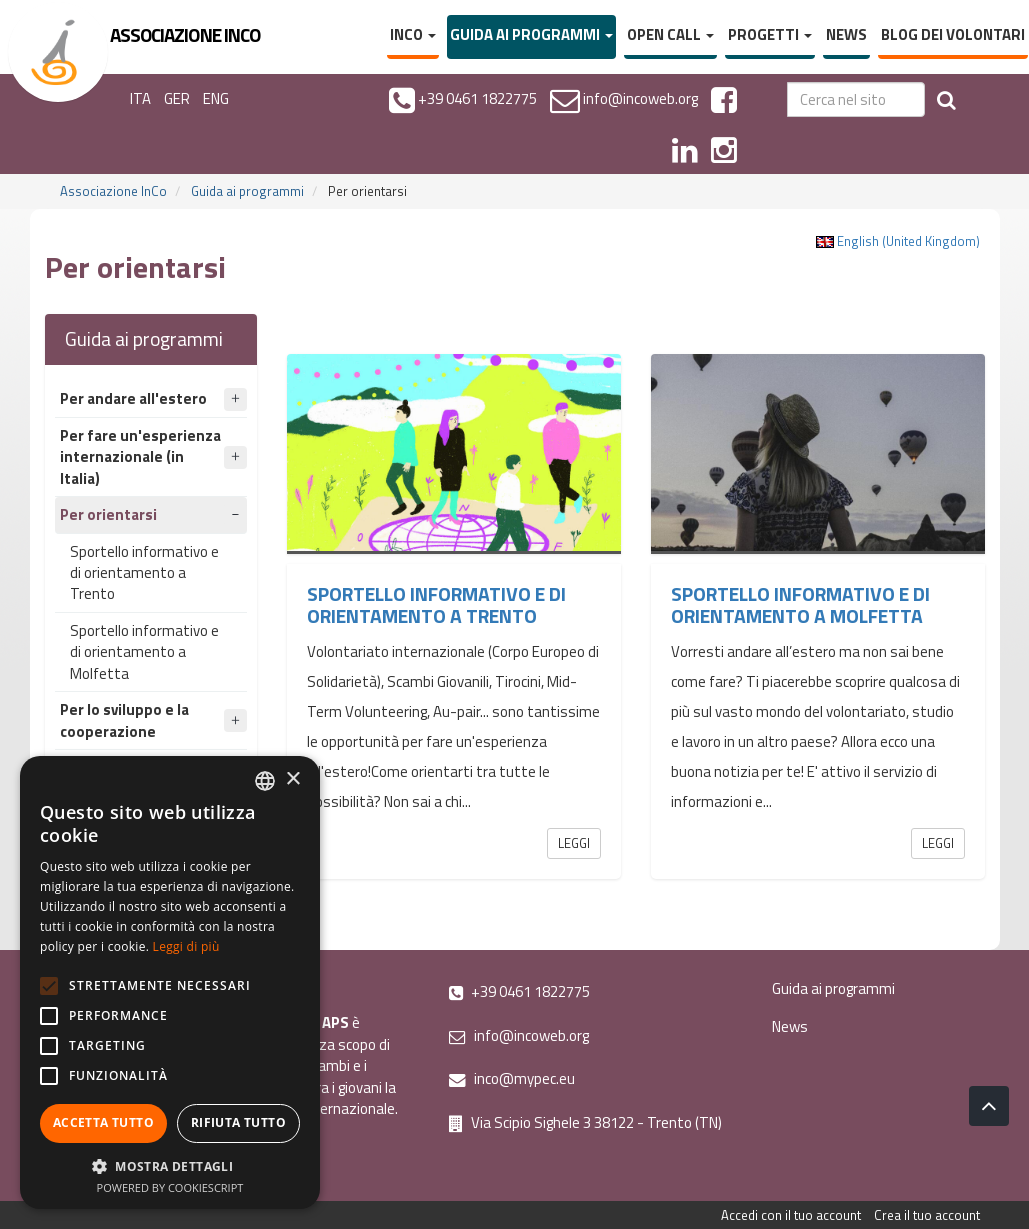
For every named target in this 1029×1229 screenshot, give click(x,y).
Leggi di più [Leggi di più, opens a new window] (186, 946)
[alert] (170, 982)
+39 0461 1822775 (519, 991)
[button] (170, 1165)
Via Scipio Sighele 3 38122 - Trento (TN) (585, 1122)
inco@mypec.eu (512, 1078)
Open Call (670, 34)
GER (177, 98)
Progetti (770, 34)
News (846, 34)
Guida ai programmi (531, 34)
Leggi (574, 843)
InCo (413, 34)
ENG (216, 98)
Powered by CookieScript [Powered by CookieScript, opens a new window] (170, 1187)
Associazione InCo (113, 191)
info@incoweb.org (519, 1035)
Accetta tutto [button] (103, 1122)
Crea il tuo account (927, 1215)
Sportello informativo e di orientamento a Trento (144, 573)
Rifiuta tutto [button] (238, 1122)
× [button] (292, 779)
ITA (140, 98)
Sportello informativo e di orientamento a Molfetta (144, 652)
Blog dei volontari (953, 34)
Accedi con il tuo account (791, 1215)
